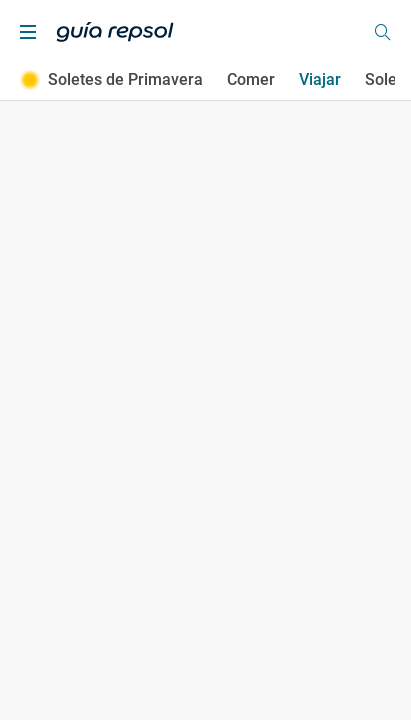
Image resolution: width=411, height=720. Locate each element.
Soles (385, 79)
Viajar (320, 79)
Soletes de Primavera (111, 80)
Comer (251, 79)
